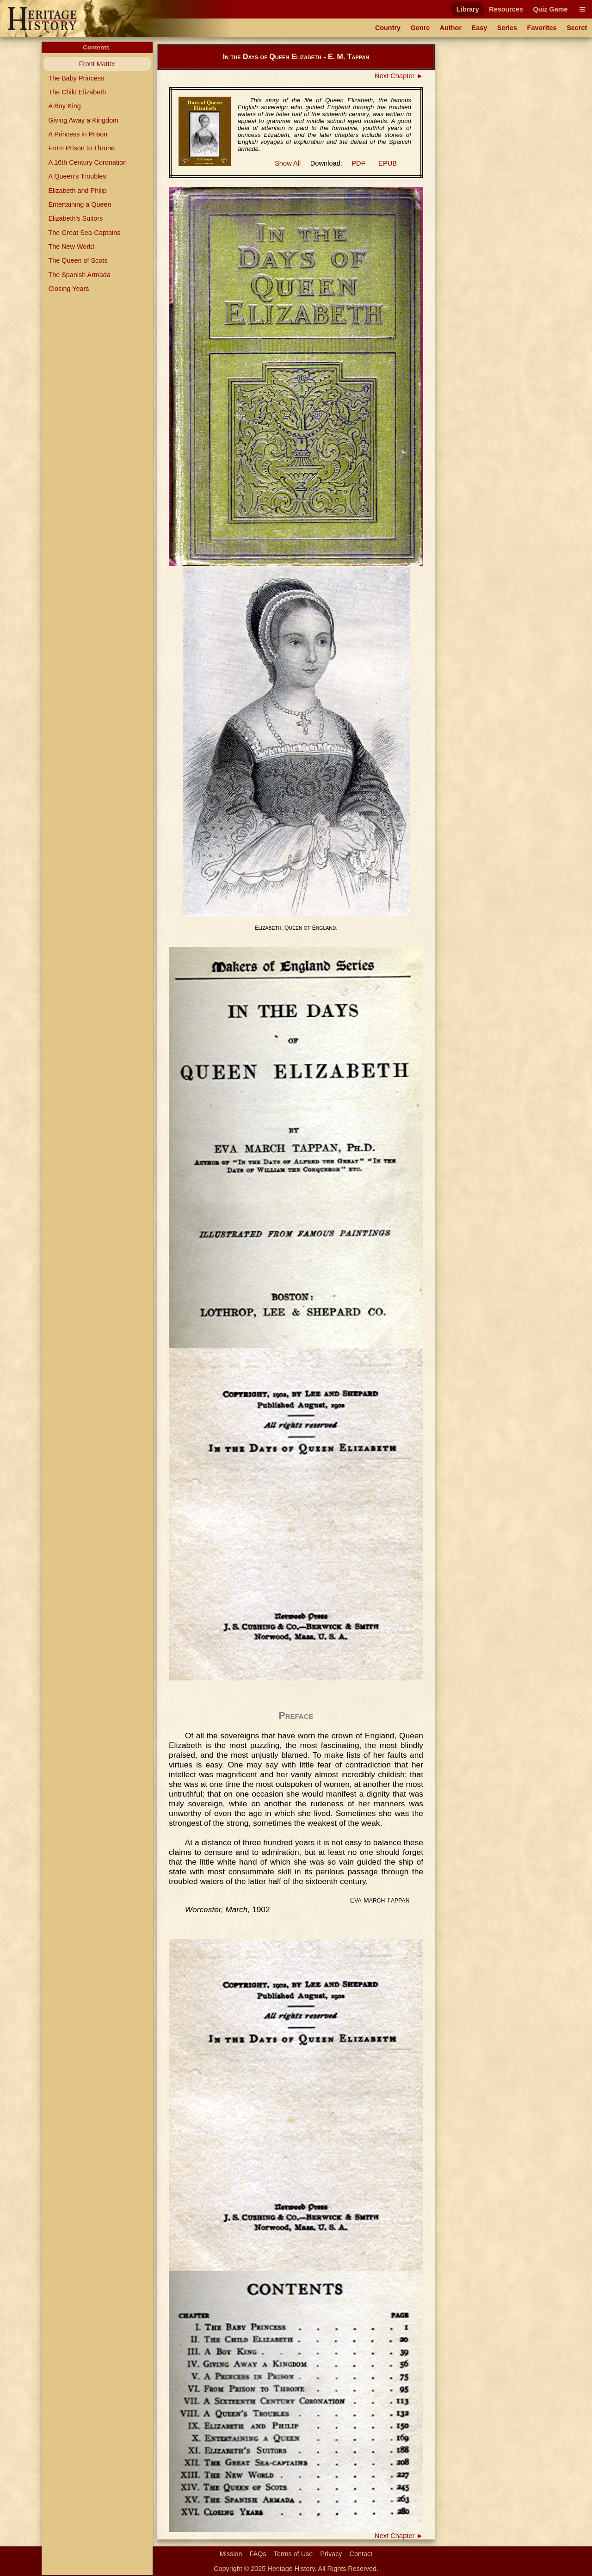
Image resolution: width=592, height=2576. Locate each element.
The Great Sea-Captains (84, 232)
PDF (358, 163)
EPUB (387, 163)
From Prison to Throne (81, 148)
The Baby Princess (76, 78)
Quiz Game (550, 9)
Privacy (331, 2553)
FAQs (258, 2553)
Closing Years (68, 288)
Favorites (542, 27)
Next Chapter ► (399, 76)
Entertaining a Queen (79, 204)
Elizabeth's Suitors (75, 218)
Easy (479, 27)
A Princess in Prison (77, 134)
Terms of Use (293, 2553)
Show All (288, 163)
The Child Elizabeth (77, 92)
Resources (506, 9)
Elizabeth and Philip (77, 190)
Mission (231, 2553)
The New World (71, 246)
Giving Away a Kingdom (83, 120)
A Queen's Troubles (77, 176)
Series (507, 27)
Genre (420, 27)
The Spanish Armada (79, 274)
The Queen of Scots (77, 260)
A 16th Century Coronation (87, 162)
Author (451, 27)
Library (467, 9)
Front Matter (97, 64)
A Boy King (64, 106)
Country (388, 27)
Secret (577, 27)
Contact (361, 2553)
